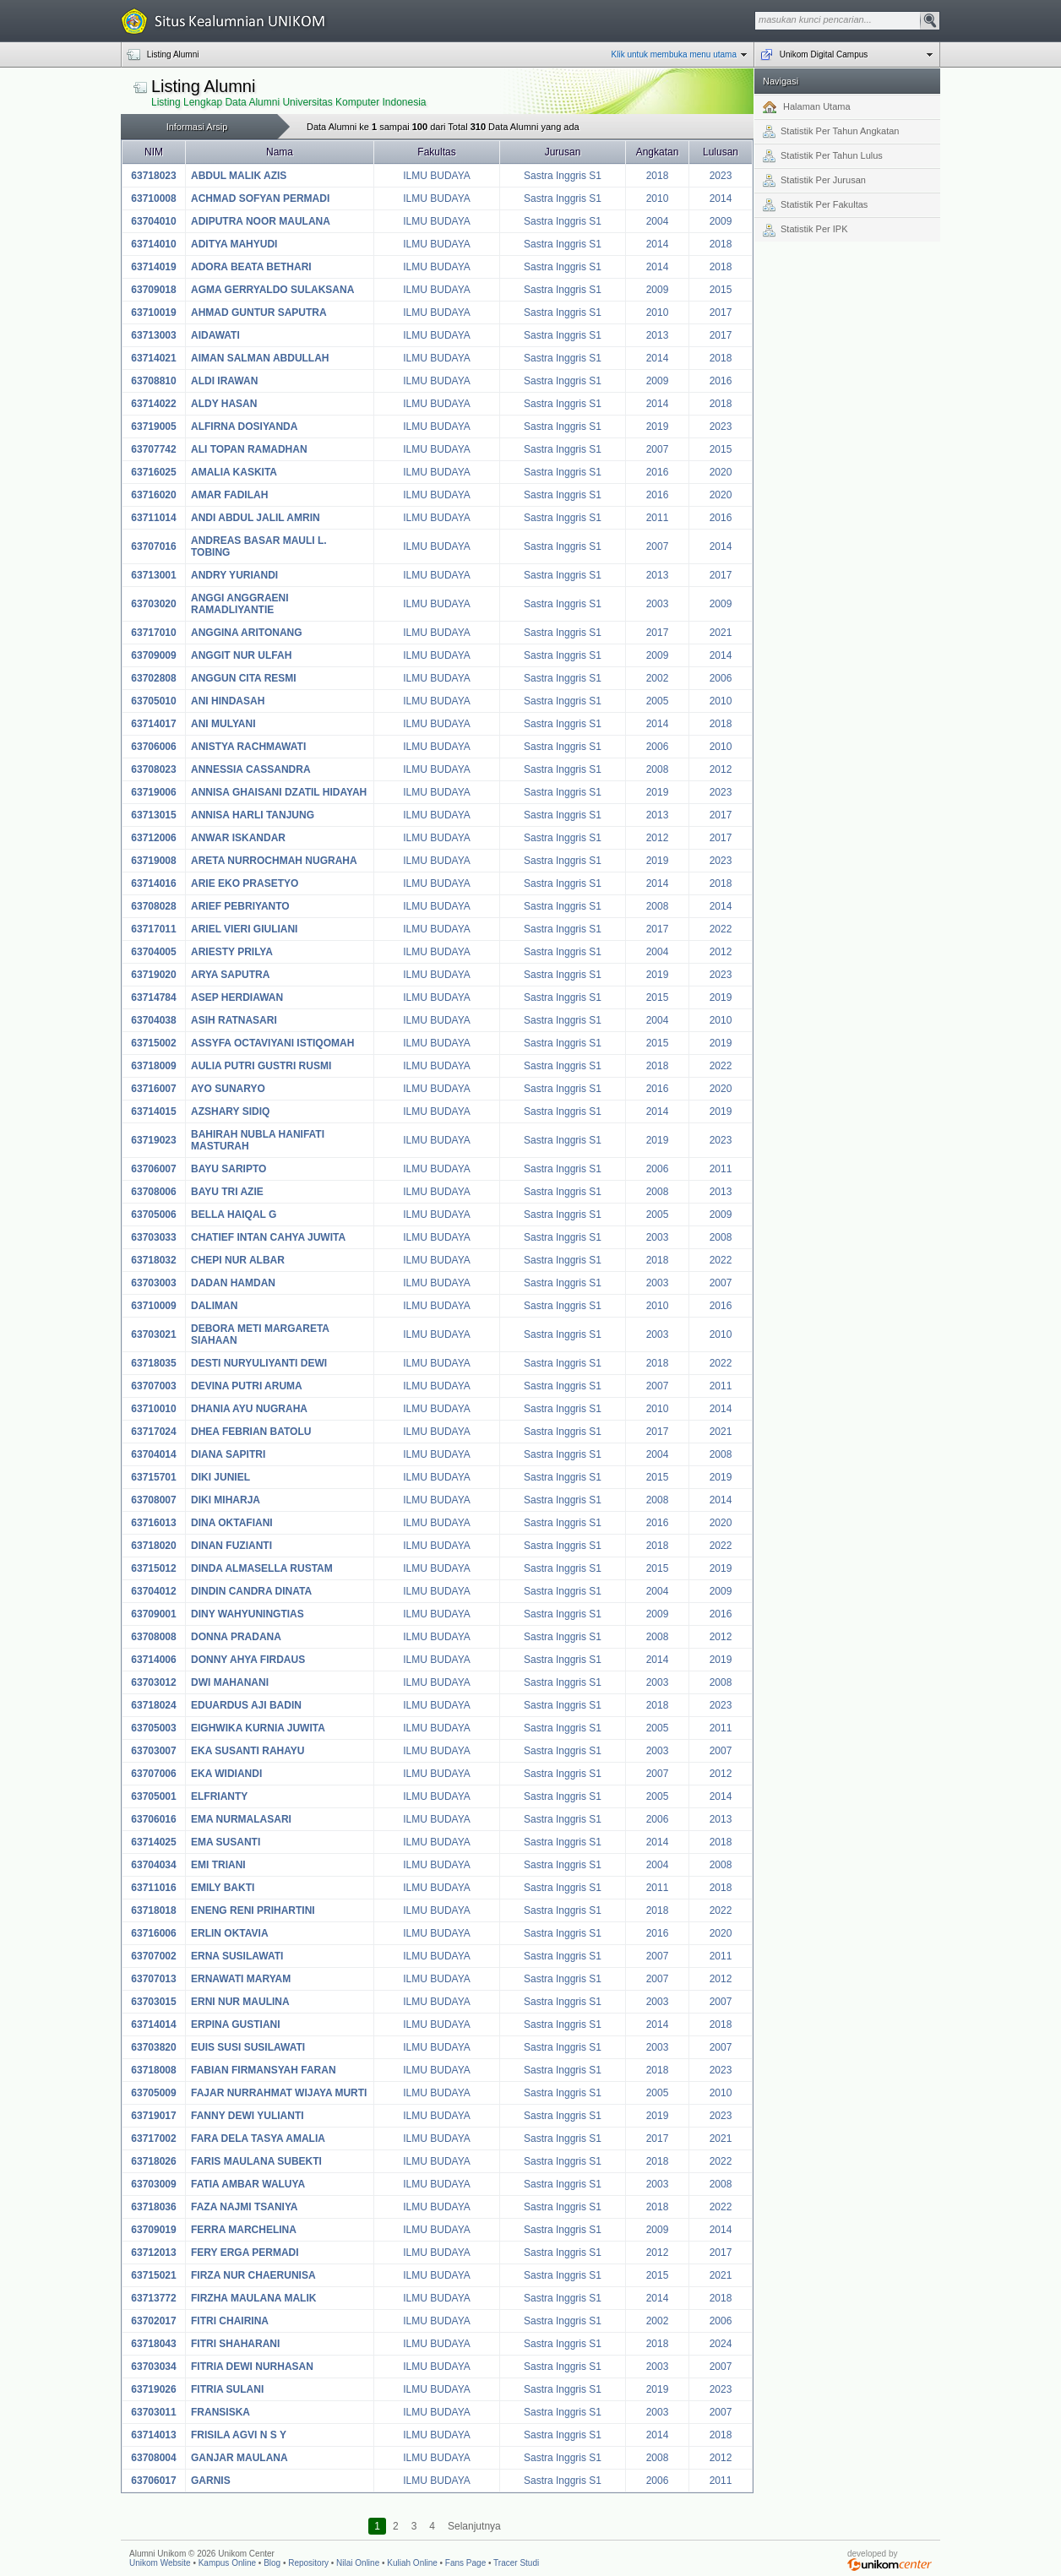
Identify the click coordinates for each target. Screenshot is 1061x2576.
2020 (721, 472)
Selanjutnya (474, 2526)
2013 (657, 335)
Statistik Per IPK (805, 230)
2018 (657, 176)
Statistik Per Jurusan (814, 180)
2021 (721, 633)
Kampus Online (227, 2563)
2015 (721, 290)
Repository (308, 2563)
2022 (721, 929)
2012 (721, 769)
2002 (657, 678)
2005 (657, 701)
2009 (721, 221)
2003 (657, 604)
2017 (721, 312)
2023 (721, 176)
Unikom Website (160, 2563)
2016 (721, 381)
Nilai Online (357, 2563)
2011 (657, 518)
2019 (657, 426)
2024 (721, 2344)
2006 (721, 678)
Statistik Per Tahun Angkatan (831, 132)
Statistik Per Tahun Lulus (823, 156)
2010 (657, 198)
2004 (657, 221)
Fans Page (465, 2563)
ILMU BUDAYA (437, 176)
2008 (657, 769)
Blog (272, 2563)
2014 (721, 198)
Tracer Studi (516, 2563)
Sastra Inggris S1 (562, 176)
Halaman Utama (807, 107)
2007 (657, 449)
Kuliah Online (412, 2563)
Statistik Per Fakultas (815, 205)
